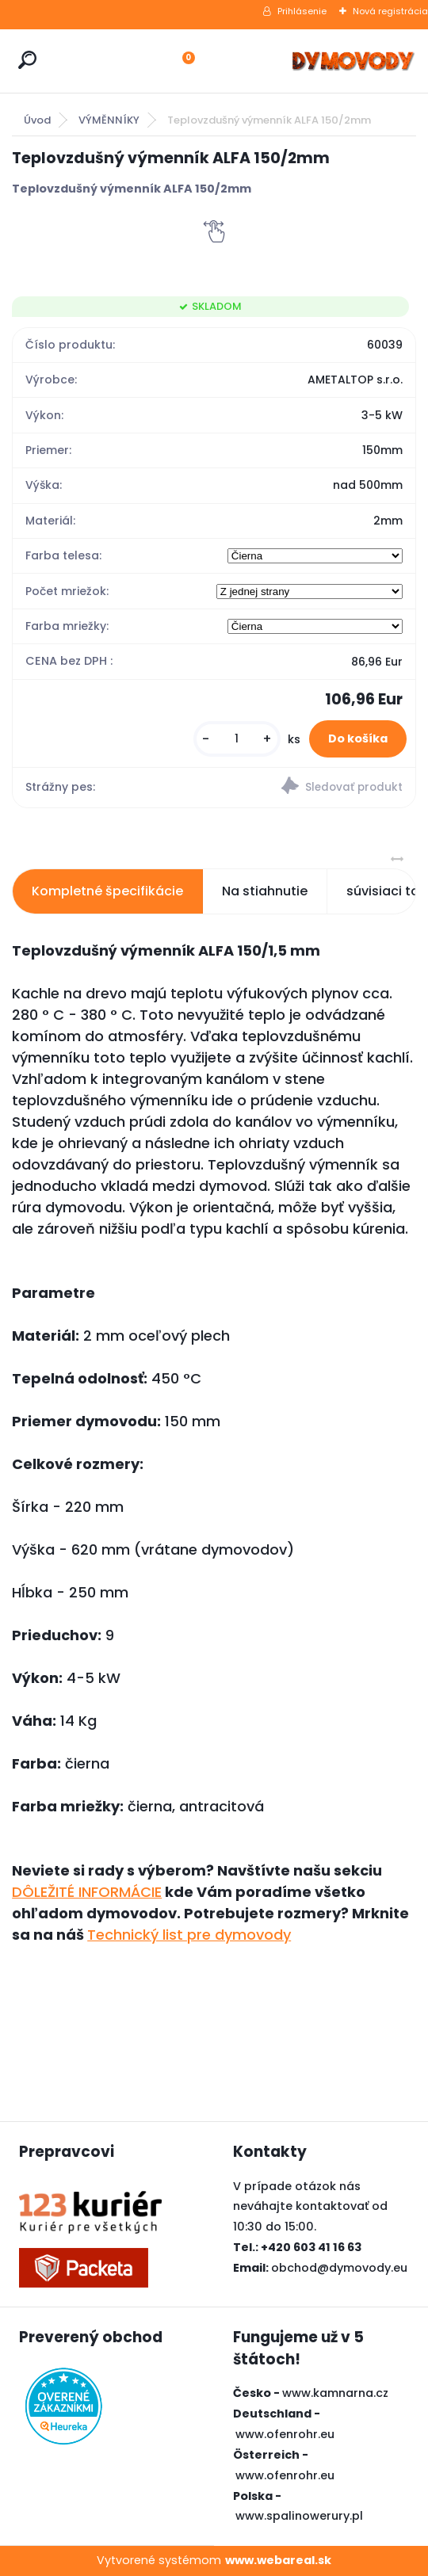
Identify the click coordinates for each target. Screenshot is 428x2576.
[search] (27, 59)
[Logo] (352, 61)
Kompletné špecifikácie (107, 891)
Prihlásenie (302, 11)
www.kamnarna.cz (335, 2393)
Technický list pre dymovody (189, 1934)
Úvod (37, 120)
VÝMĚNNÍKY (108, 120)
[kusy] (237, 739)
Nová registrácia (390, 11)
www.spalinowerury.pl (299, 2516)
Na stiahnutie (265, 891)
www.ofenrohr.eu (284, 2434)
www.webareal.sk (278, 2560)
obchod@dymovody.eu (339, 2268)
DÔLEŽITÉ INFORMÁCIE (87, 1892)
